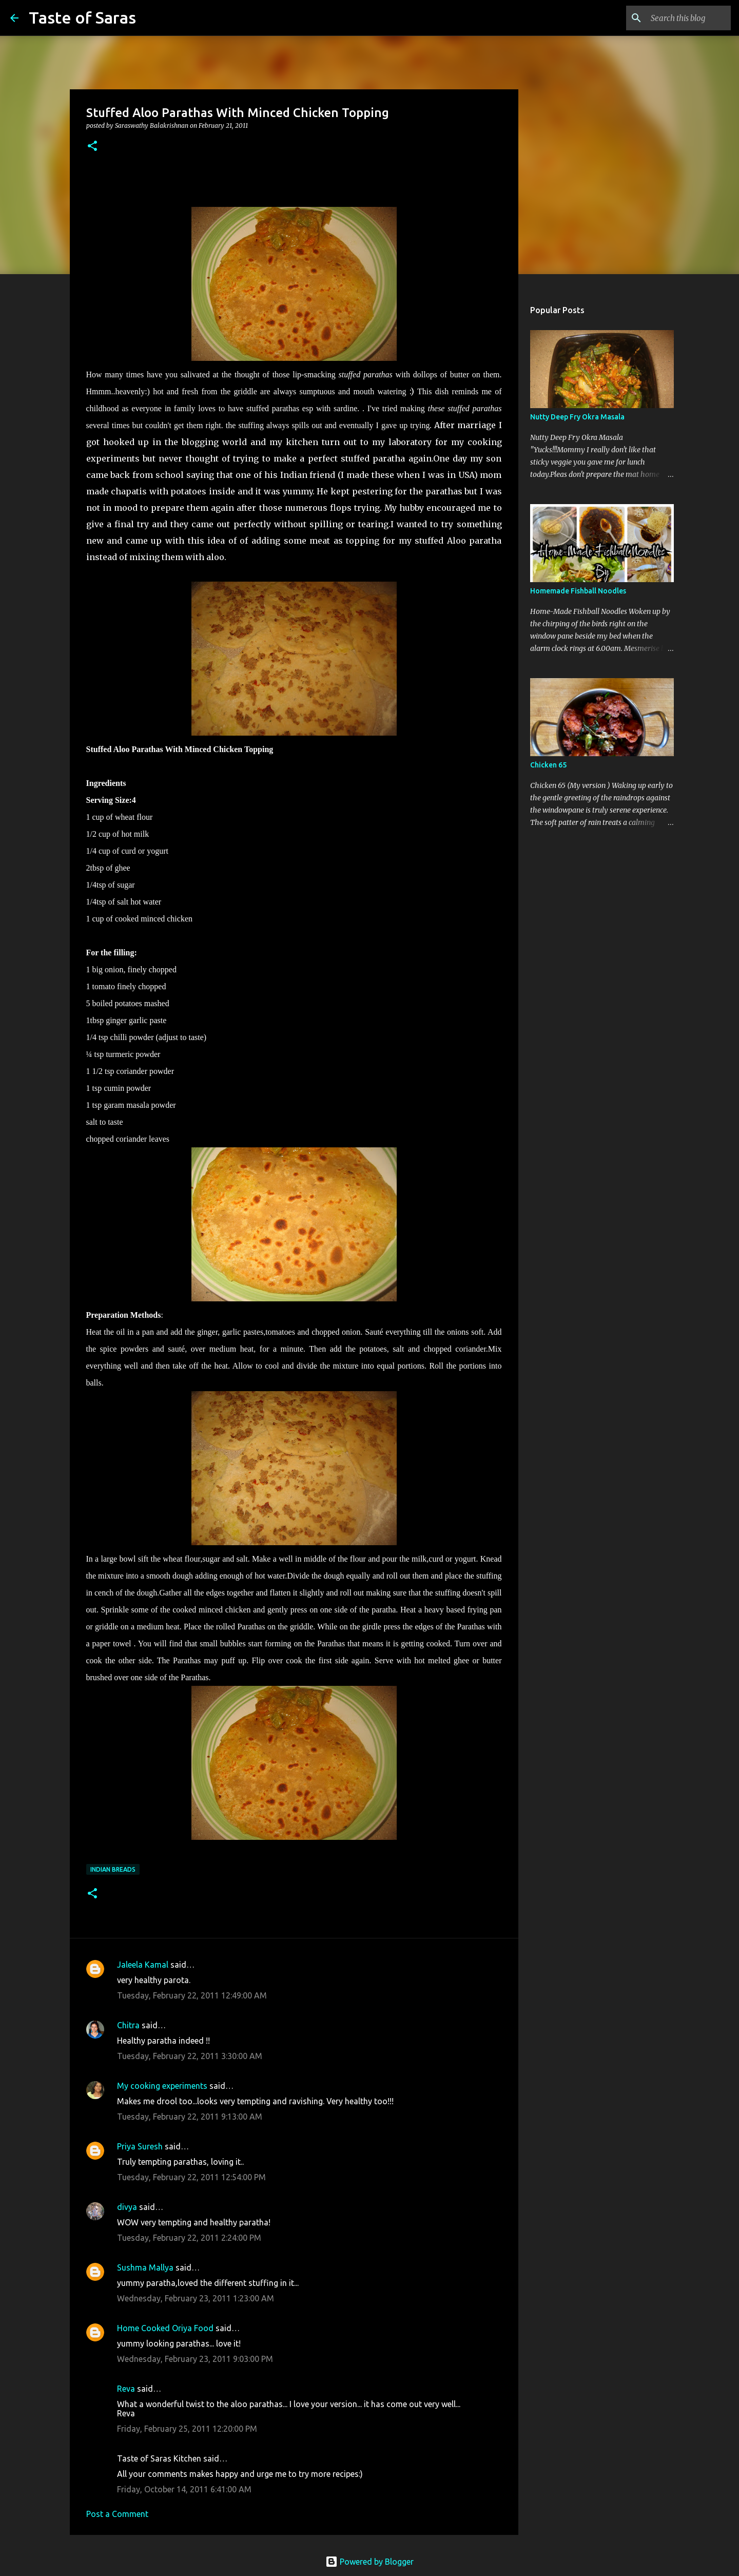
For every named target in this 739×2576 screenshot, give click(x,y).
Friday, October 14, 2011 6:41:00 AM (184, 2489)
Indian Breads (112, 1869)
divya (127, 2207)
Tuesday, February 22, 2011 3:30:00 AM (189, 2056)
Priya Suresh (140, 2146)
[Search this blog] (677, 18)
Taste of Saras (82, 17)
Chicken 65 (548, 765)
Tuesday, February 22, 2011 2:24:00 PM (189, 2237)
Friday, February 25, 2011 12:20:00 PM (187, 2428)
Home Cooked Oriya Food (165, 2328)
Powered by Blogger (369, 2561)
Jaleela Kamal (142, 1964)
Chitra (128, 2025)
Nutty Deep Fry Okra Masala (577, 417)
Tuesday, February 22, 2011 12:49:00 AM (192, 1995)
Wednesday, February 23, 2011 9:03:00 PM (195, 2358)
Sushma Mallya (145, 2267)
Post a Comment (117, 2514)
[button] (92, 146)
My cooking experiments (162, 2085)
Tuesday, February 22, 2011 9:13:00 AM (189, 2116)
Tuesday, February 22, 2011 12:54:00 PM (191, 2177)
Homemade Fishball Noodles (578, 591)
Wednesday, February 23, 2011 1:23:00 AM (195, 2298)
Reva (126, 2388)
